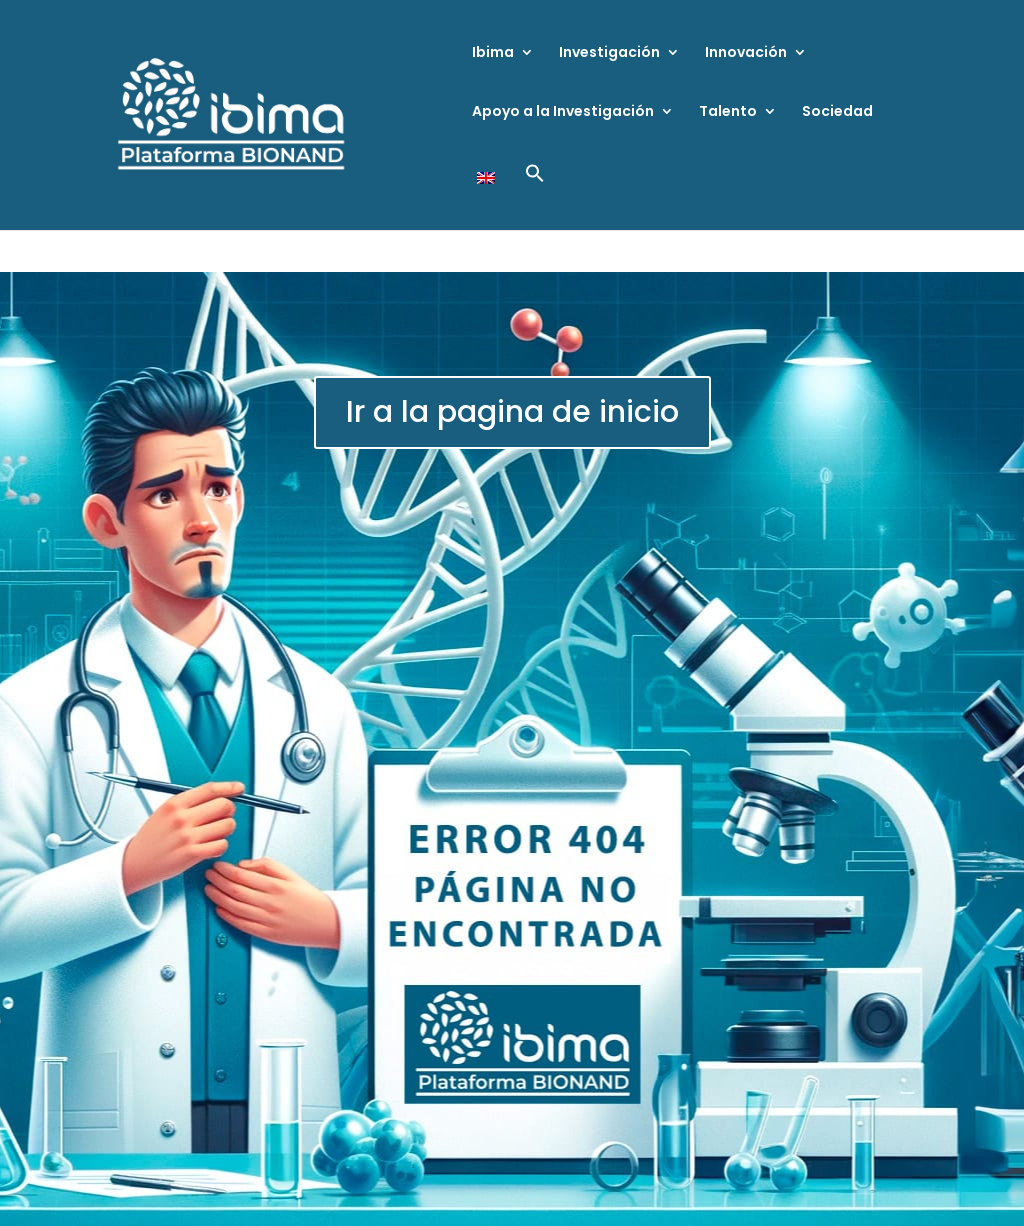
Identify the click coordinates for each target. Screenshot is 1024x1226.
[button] (535, 196)
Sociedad (837, 112)
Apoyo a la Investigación (563, 112)
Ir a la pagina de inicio (512, 412)
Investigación (609, 53)
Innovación (746, 53)
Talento (728, 112)
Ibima (493, 53)
